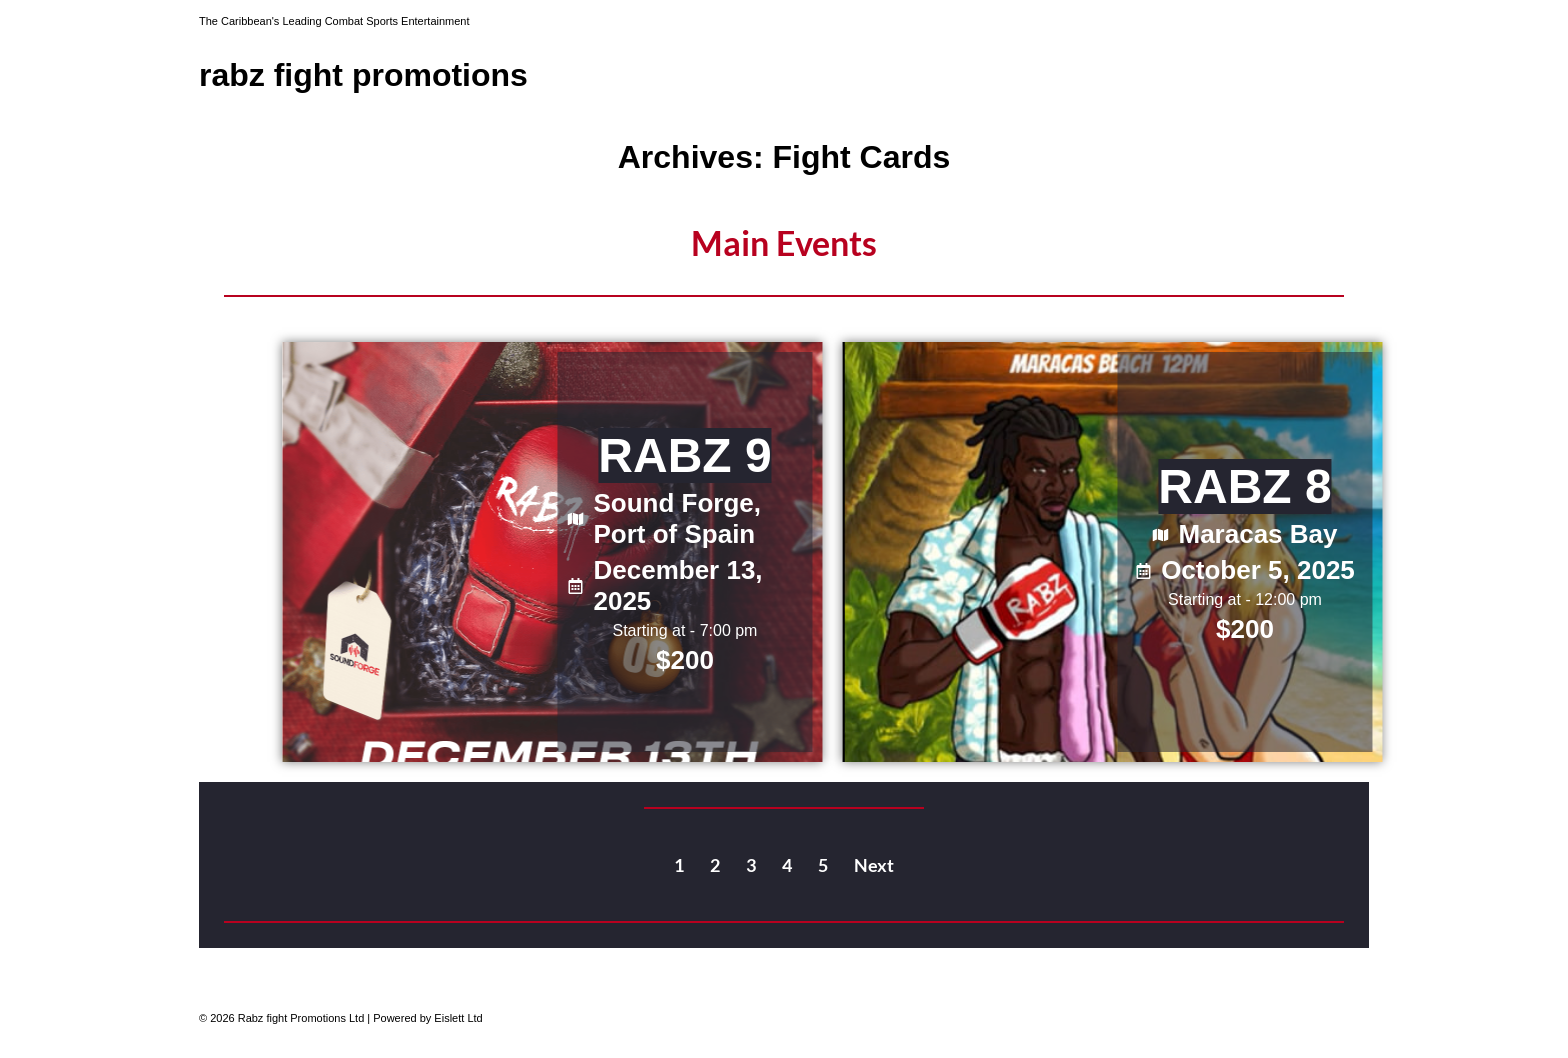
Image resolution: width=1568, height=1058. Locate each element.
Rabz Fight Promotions (363, 75)
